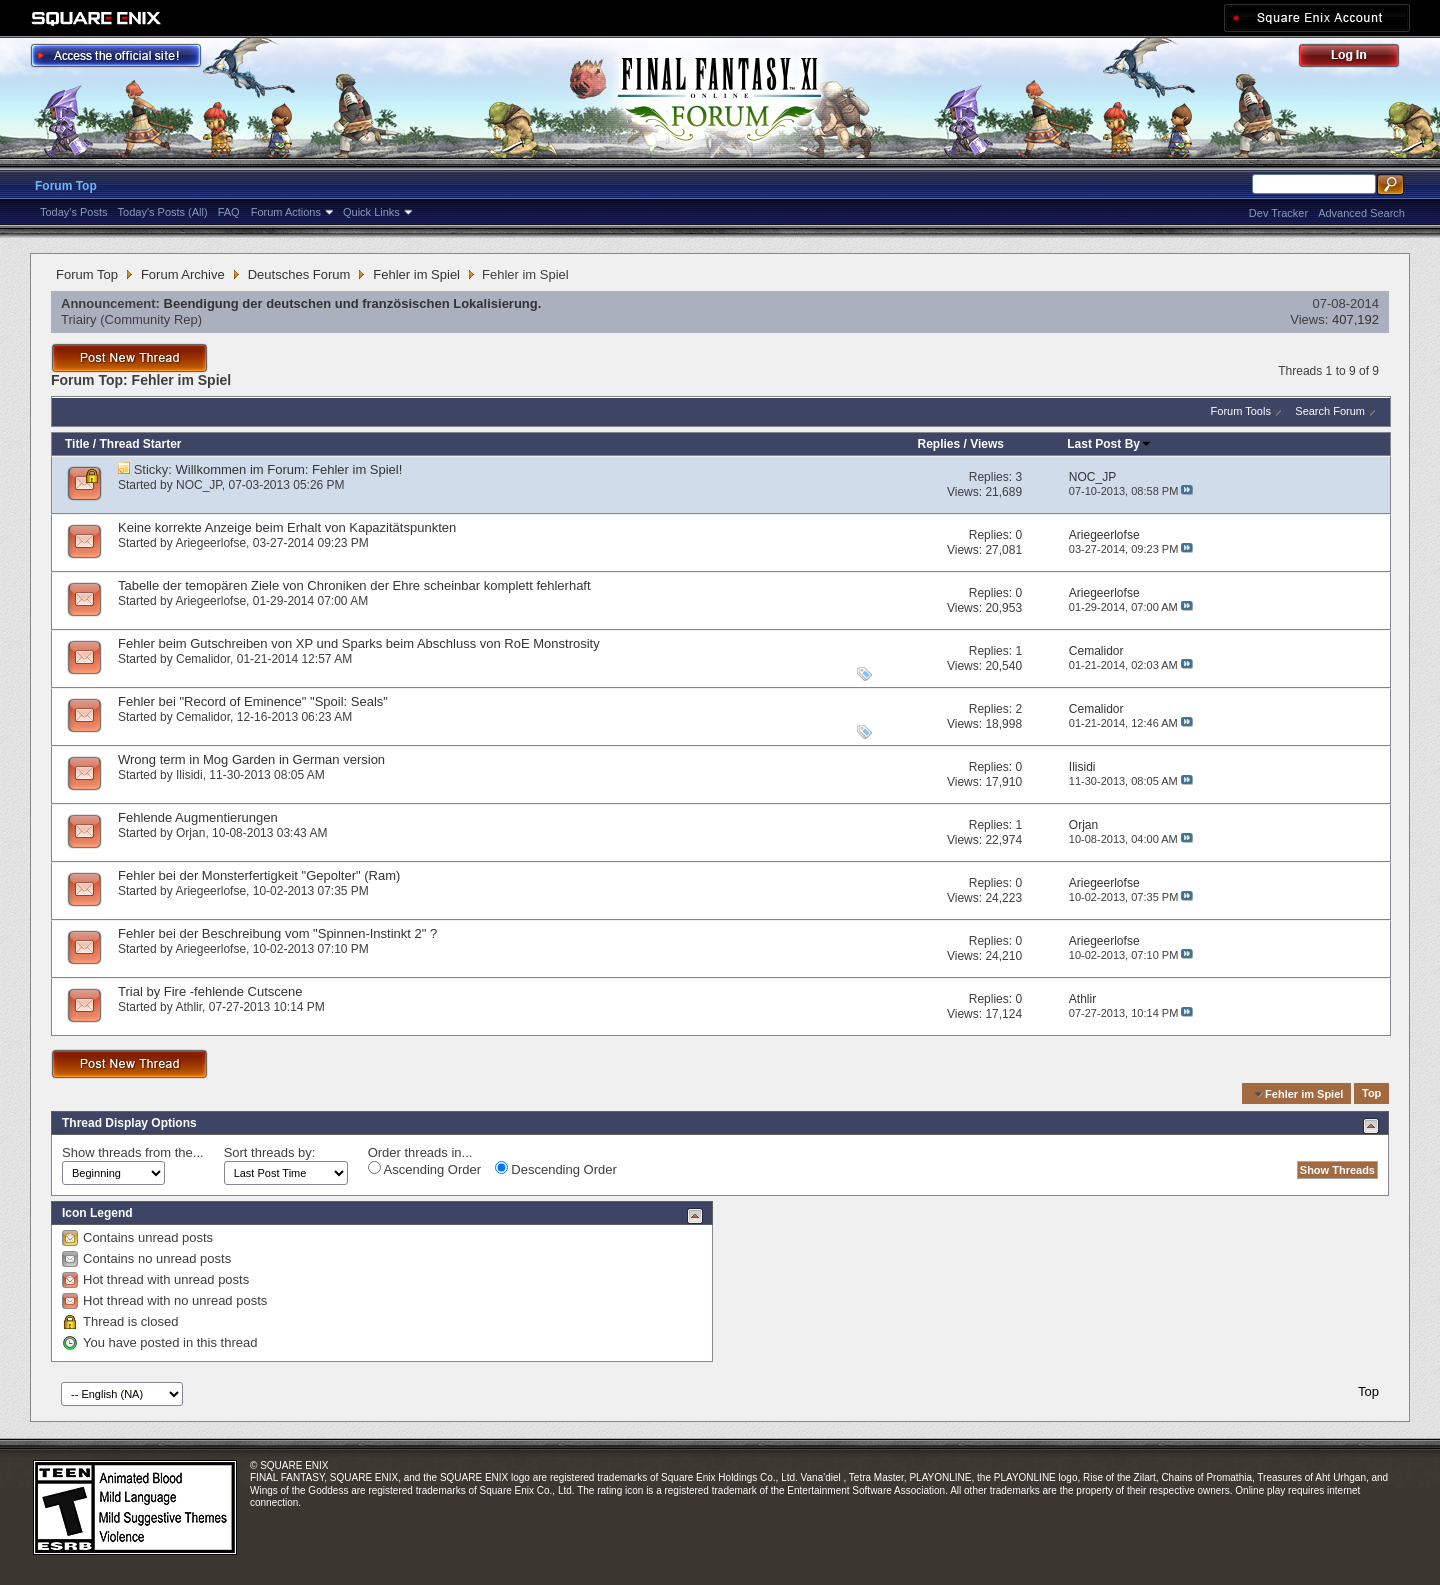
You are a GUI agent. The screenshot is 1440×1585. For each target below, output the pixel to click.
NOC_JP (199, 485)
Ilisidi (189, 775)
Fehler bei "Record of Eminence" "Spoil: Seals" (253, 701)
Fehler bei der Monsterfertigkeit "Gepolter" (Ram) (259, 875)
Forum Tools (1241, 411)
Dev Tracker (1278, 213)
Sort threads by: (270, 1152)
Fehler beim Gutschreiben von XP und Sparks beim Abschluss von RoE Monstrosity (359, 643)
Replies (938, 444)
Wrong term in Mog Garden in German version (251, 759)
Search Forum (1330, 411)
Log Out (1359, 58)
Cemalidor (203, 659)
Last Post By (1109, 444)
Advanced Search (1361, 213)
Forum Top (66, 186)
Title (77, 444)
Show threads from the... (133, 1152)
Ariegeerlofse (210, 543)
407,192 (1355, 319)
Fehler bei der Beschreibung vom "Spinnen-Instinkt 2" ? (277, 933)
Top (1371, 1094)
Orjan (190, 833)
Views (987, 444)
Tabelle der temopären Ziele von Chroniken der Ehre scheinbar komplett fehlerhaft (354, 585)
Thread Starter (140, 444)
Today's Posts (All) (163, 212)
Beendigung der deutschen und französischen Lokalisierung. (353, 303)
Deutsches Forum (299, 274)
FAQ (229, 212)
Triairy (79, 319)
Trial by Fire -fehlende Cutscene (210, 991)
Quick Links (371, 212)
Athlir (188, 1007)
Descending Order (556, 1169)
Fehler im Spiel (416, 274)
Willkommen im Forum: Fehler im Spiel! (289, 469)
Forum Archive (183, 274)
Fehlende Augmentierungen (198, 817)
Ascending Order (424, 1169)
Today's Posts (74, 212)
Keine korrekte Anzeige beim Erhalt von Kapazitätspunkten (287, 527)
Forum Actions (286, 212)
